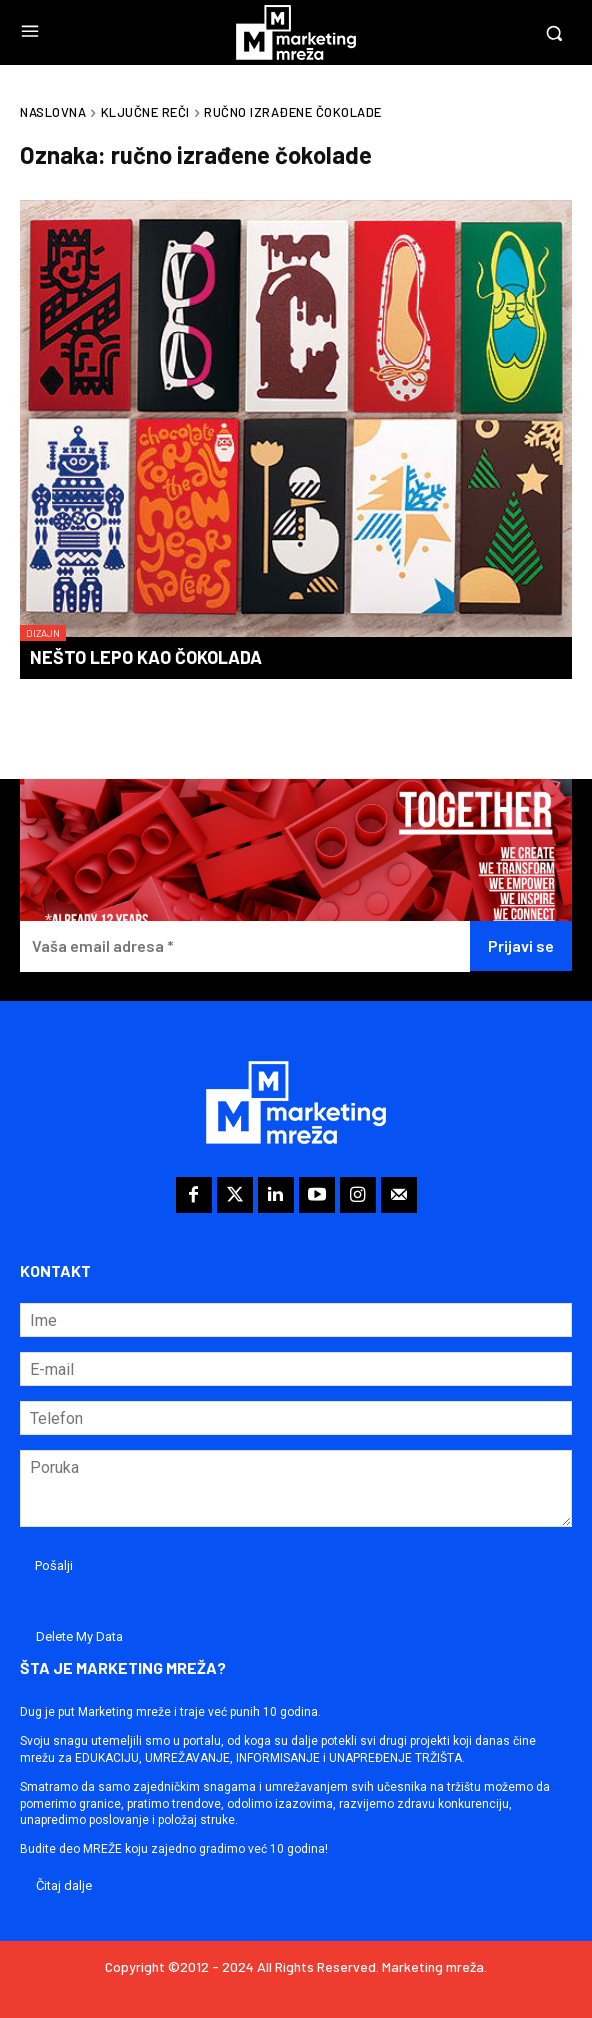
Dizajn (43, 633)
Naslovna (53, 112)
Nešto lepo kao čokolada (146, 657)
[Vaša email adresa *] (245, 946)
